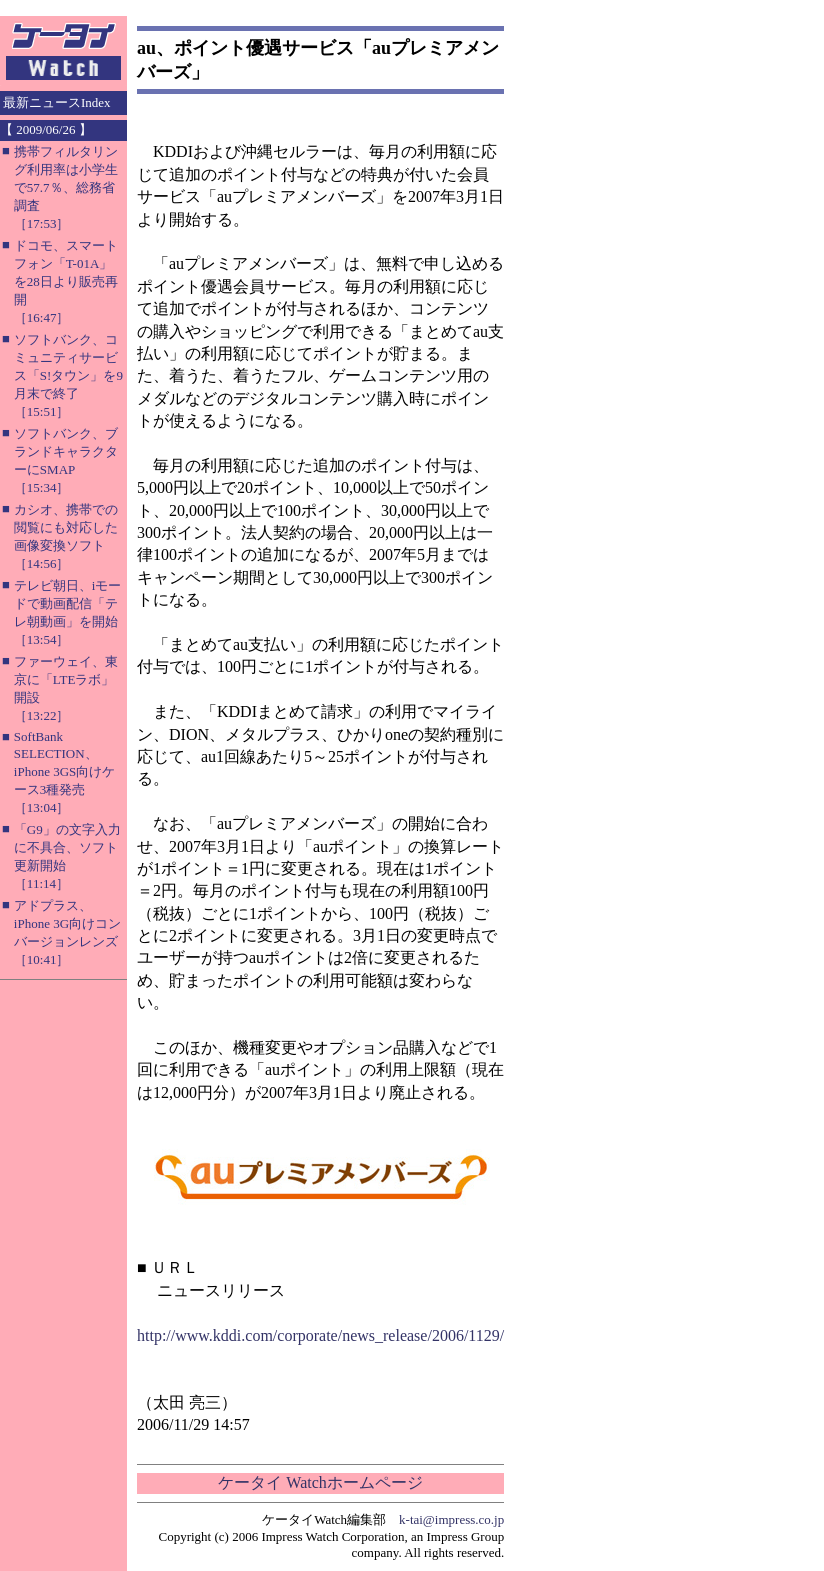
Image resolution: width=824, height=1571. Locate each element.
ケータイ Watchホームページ (320, 1482)
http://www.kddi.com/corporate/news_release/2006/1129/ (320, 1335)
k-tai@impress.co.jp (451, 1519)
